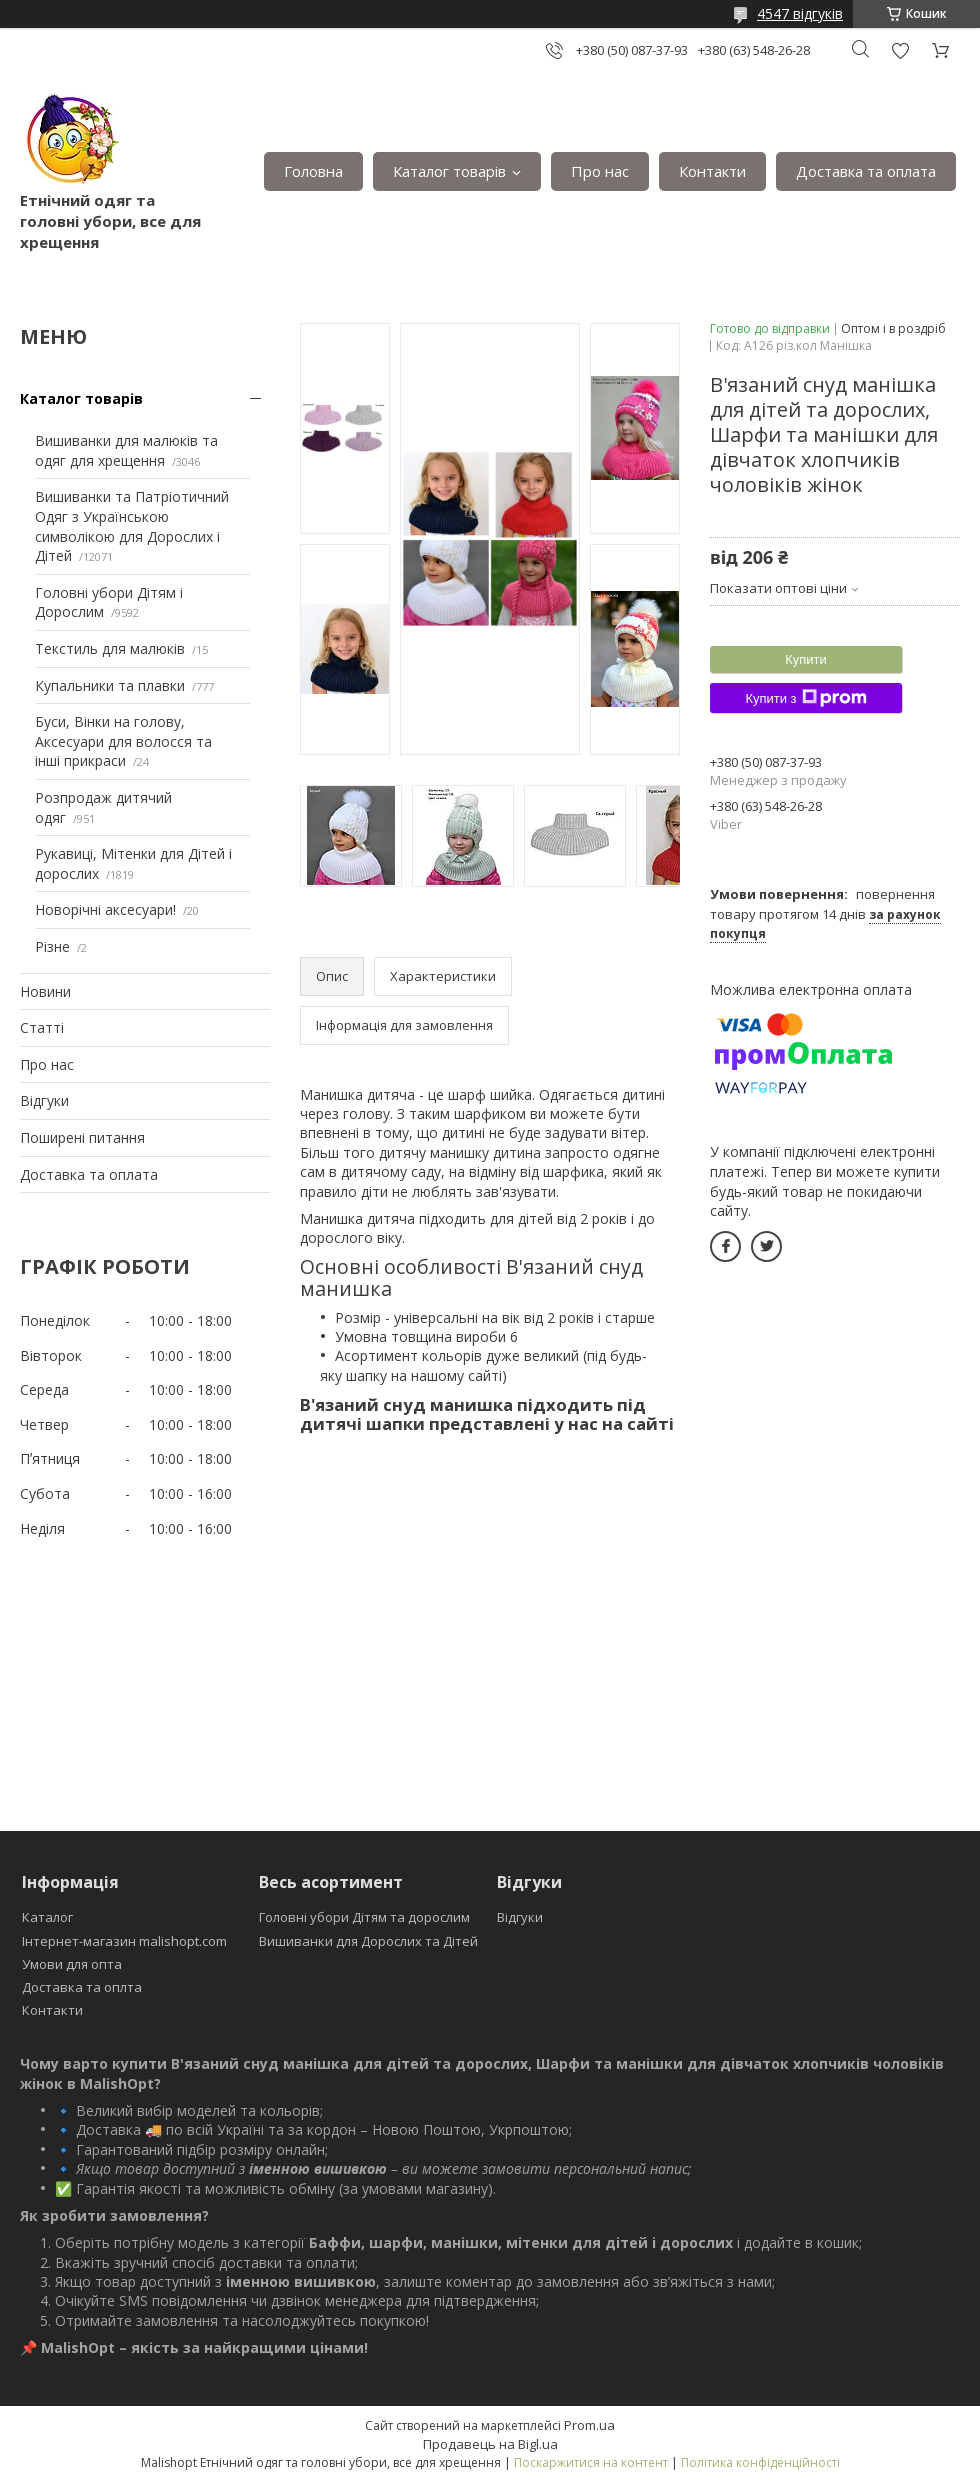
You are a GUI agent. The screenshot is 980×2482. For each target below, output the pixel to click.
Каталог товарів (449, 171)
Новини (45, 991)
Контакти (712, 171)
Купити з (805, 698)
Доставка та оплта (82, 1987)
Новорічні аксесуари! (105, 909)
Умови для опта (72, 1964)
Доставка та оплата (866, 171)
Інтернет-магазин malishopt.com (124, 1941)
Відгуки (44, 1100)
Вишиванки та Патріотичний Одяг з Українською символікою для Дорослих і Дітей (132, 526)
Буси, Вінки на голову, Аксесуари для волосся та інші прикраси (123, 741)
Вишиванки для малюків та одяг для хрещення (126, 450)
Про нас (600, 171)
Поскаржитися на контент (591, 2462)
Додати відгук (900, 50)
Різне (52, 946)
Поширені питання (82, 1137)
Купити (806, 659)
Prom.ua (589, 2425)
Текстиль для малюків (110, 648)
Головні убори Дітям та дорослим (364, 1917)
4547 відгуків (800, 13)
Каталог (47, 1917)
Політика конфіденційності (760, 2462)
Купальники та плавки (110, 685)
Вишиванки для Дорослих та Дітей (368, 1941)
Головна (313, 171)
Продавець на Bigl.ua (490, 2444)
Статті (42, 1027)
